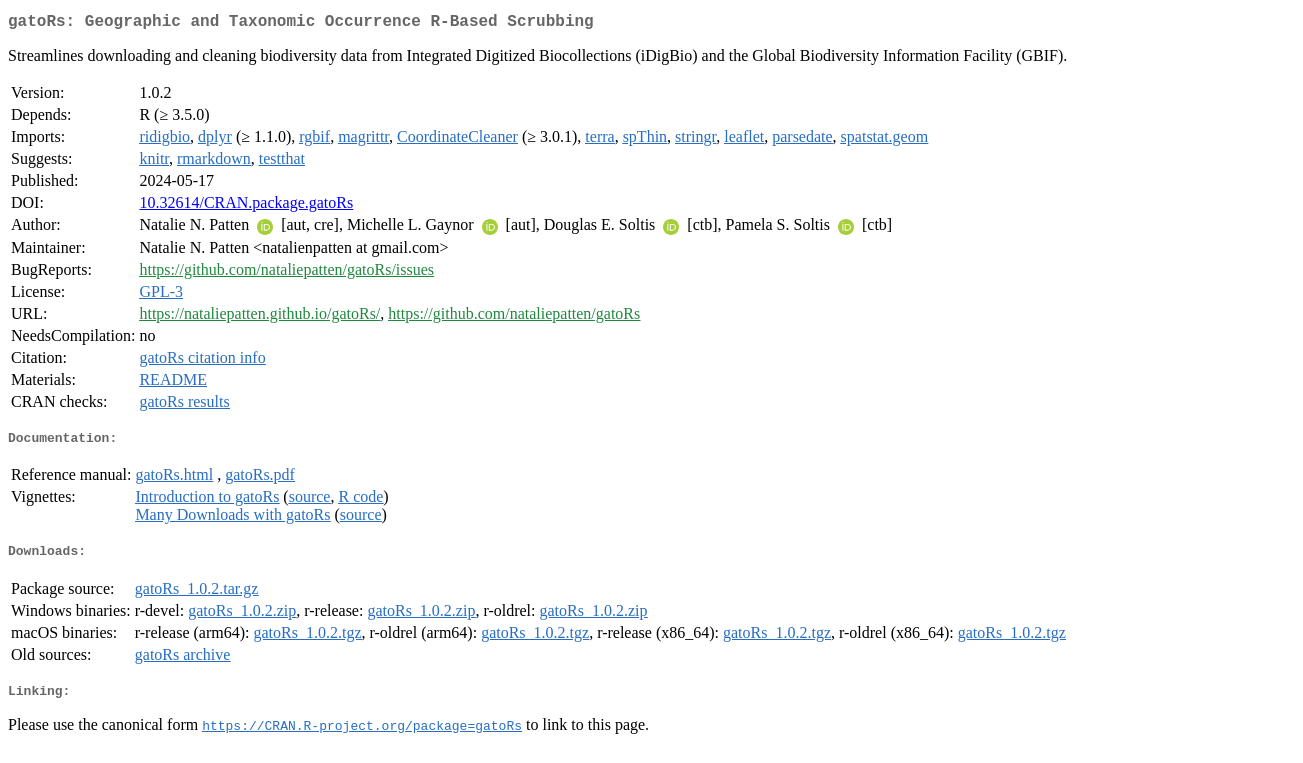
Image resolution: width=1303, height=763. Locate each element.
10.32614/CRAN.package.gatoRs (246, 206)
